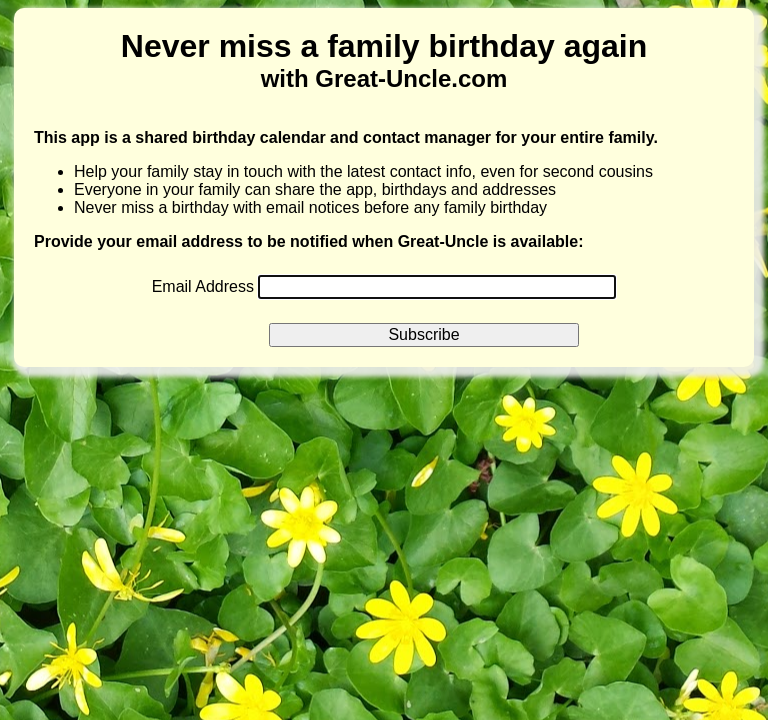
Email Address (205, 286)
